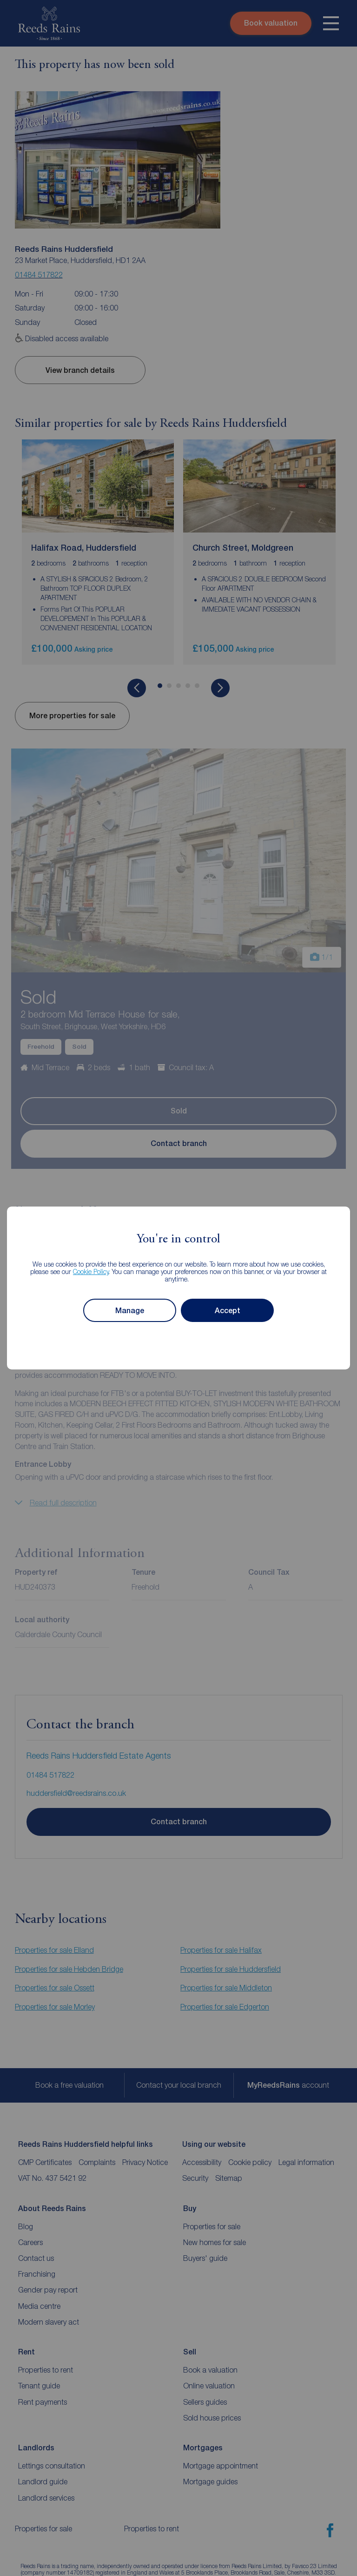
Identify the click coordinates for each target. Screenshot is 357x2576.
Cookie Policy (91, 1271)
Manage (129, 1310)
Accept (227, 1310)
